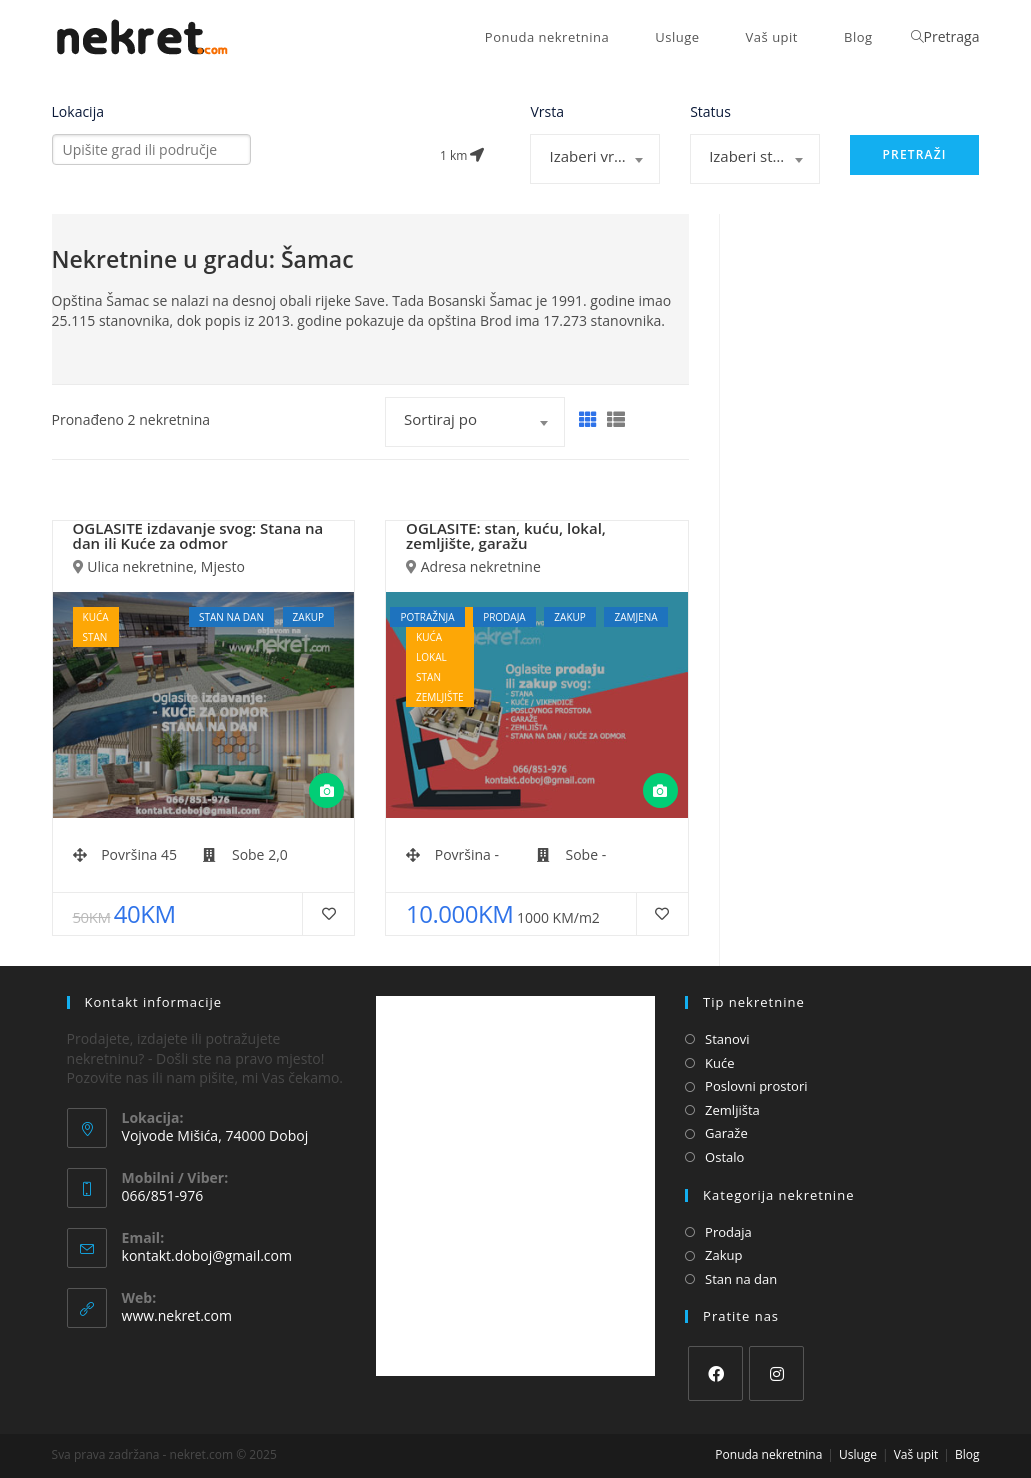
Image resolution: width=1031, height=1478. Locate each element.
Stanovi (727, 1039)
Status (710, 112)
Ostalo (724, 1157)
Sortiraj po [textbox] (440, 419)
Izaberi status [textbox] (756, 156)
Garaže (726, 1133)
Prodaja (728, 1232)
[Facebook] (715, 1373)
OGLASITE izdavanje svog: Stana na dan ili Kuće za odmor (198, 535)
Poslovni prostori (756, 1086)
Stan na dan (741, 1279)
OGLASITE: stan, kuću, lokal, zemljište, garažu (506, 535)
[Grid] (588, 419)
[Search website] (917, 37)
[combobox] (595, 159)
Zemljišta (732, 1110)
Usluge (858, 1454)
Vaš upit (916, 1454)
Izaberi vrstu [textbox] (592, 156)
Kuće (719, 1063)
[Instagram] (776, 1373)
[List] (616, 419)
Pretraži (914, 154)
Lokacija (78, 112)
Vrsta (547, 112)
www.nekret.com (177, 1315)
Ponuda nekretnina (768, 1454)
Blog (967, 1454)
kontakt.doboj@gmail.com (207, 1255)
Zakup (723, 1255)
